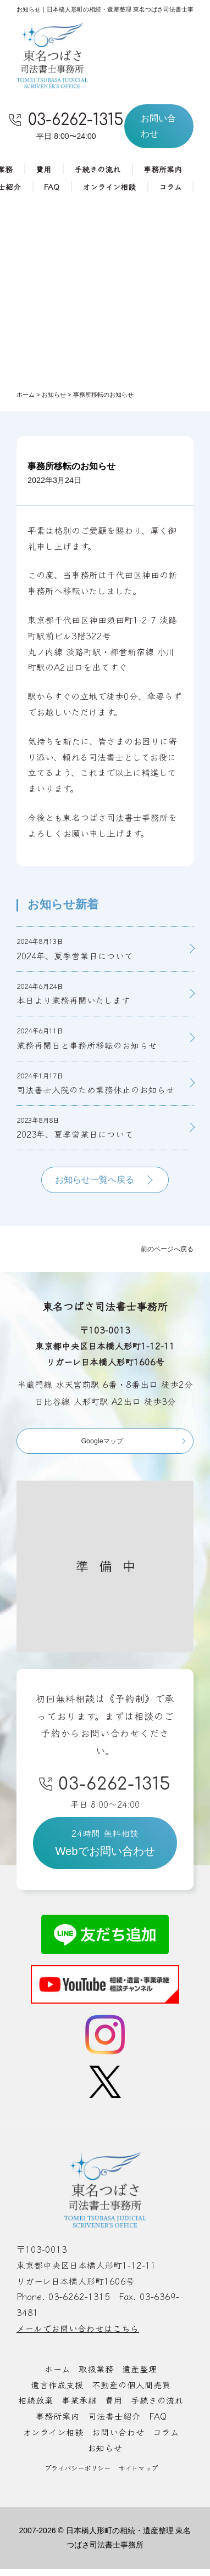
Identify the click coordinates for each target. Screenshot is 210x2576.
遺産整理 (139, 2375)
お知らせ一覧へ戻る (94, 1184)
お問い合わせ (118, 2439)
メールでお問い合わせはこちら (77, 2335)
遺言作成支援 (57, 2391)
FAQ (51, 187)
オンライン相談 (109, 187)
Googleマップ (102, 1445)
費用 (43, 170)
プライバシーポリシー (75, 2475)
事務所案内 (162, 170)
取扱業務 (96, 2375)
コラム (170, 187)
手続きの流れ (97, 170)
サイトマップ (140, 2475)
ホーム (57, 2375)
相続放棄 (35, 2407)
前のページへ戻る (165, 1253)
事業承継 (79, 2407)
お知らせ (105, 2454)
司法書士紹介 (114, 2423)
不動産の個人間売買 (131, 2391)
